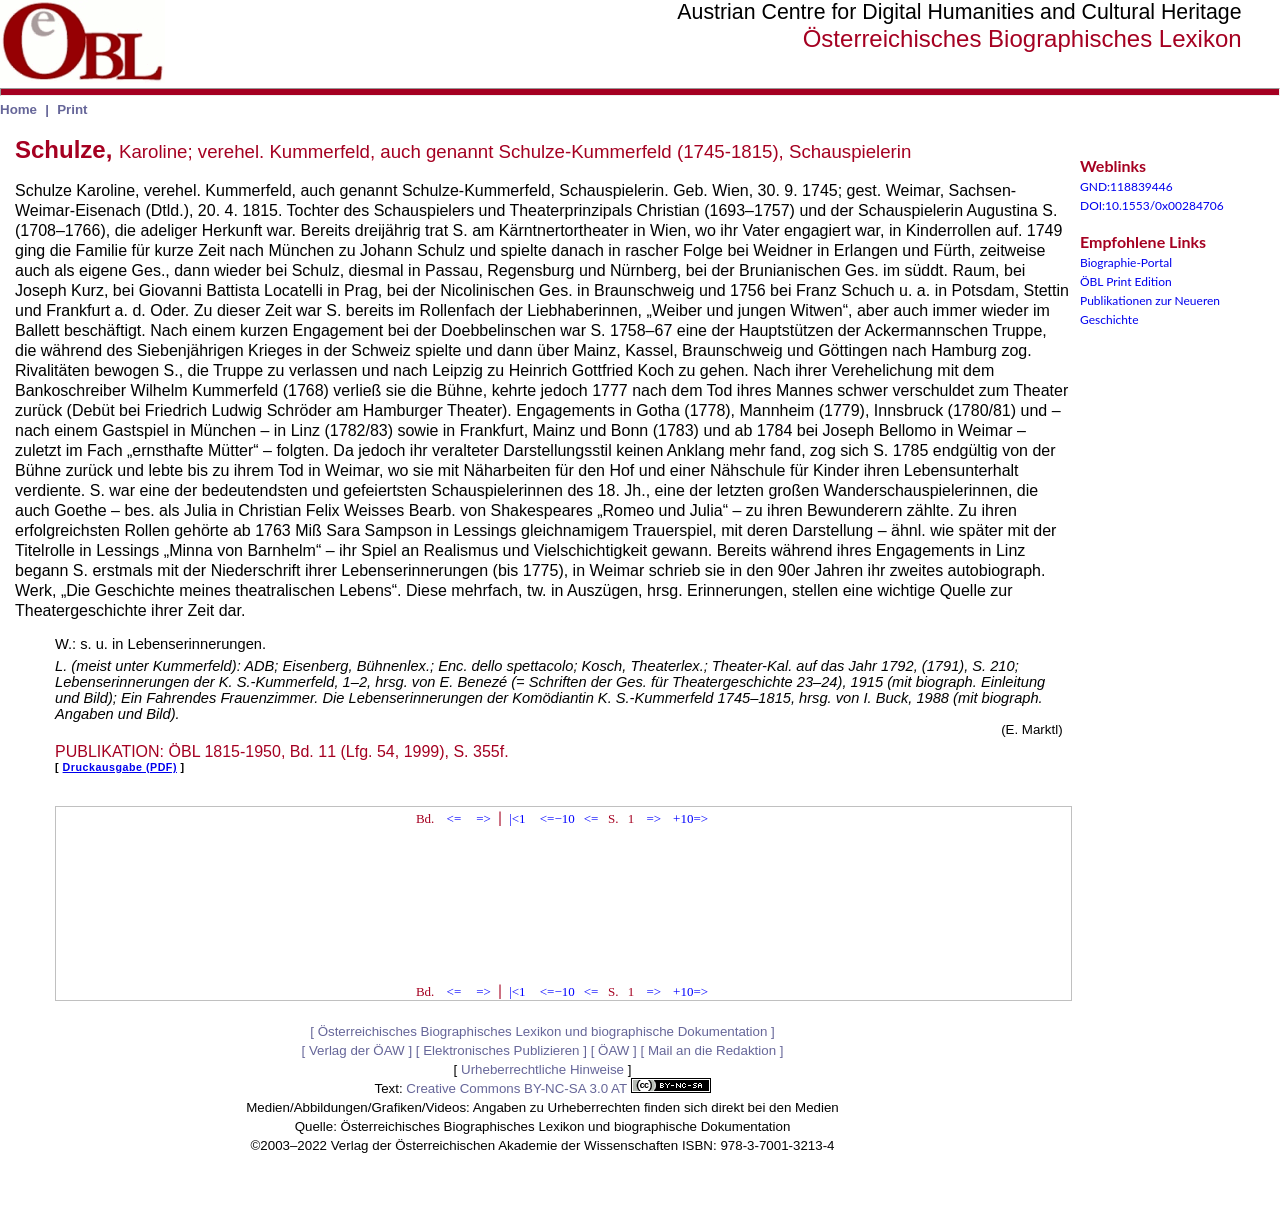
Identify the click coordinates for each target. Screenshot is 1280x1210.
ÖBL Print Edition (1126, 281)
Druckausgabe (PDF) (120, 767)
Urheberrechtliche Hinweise (542, 1069)
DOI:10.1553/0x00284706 (1152, 205)
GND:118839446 (1126, 186)
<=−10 (557, 818)
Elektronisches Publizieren (501, 1050)
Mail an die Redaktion (712, 1050)
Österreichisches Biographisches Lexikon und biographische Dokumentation (543, 1031)
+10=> (690, 818)
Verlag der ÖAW (357, 1050)
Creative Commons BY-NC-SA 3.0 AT (558, 1088)
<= (454, 818)
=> (483, 818)
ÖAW (613, 1050)
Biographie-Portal (1126, 262)
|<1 (517, 818)
